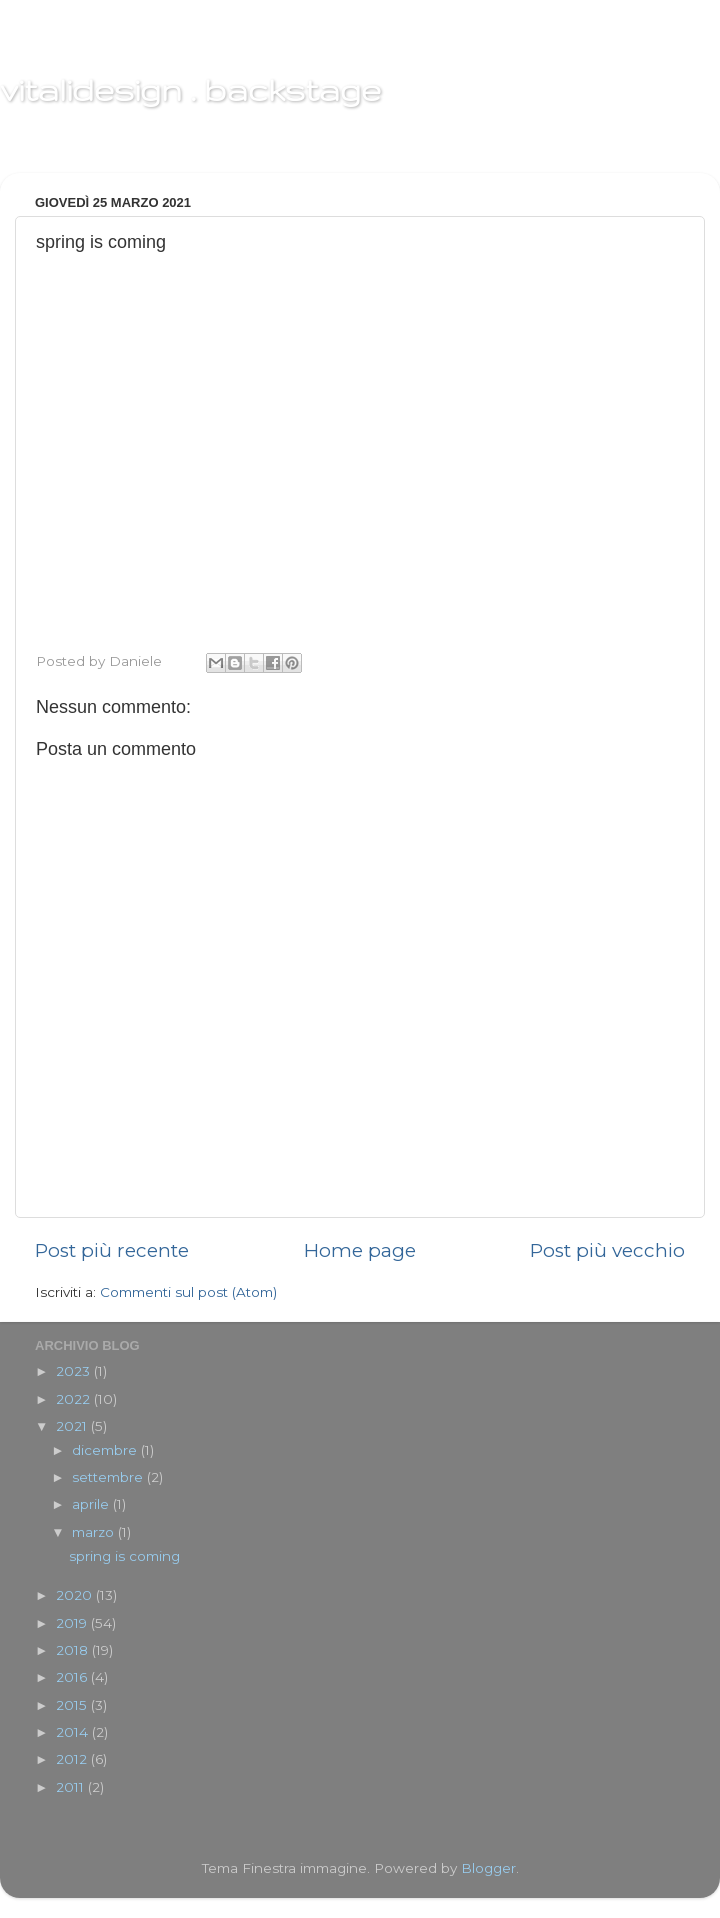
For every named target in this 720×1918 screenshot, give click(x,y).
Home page (360, 1250)
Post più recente (112, 1250)
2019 (73, 1623)
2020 (76, 1595)
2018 (74, 1650)
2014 (74, 1732)
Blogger (488, 1868)
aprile (92, 1504)
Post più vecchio (607, 1250)
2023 (75, 1371)
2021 (73, 1426)
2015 (73, 1705)
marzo (95, 1532)
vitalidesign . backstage (190, 89)
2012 (73, 1759)
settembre (109, 1477)
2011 (72, 1787)
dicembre (106, 1450)
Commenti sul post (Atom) (188, 1292)
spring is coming (124, 1556)
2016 (73, 1677)
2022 (75, 1399)
